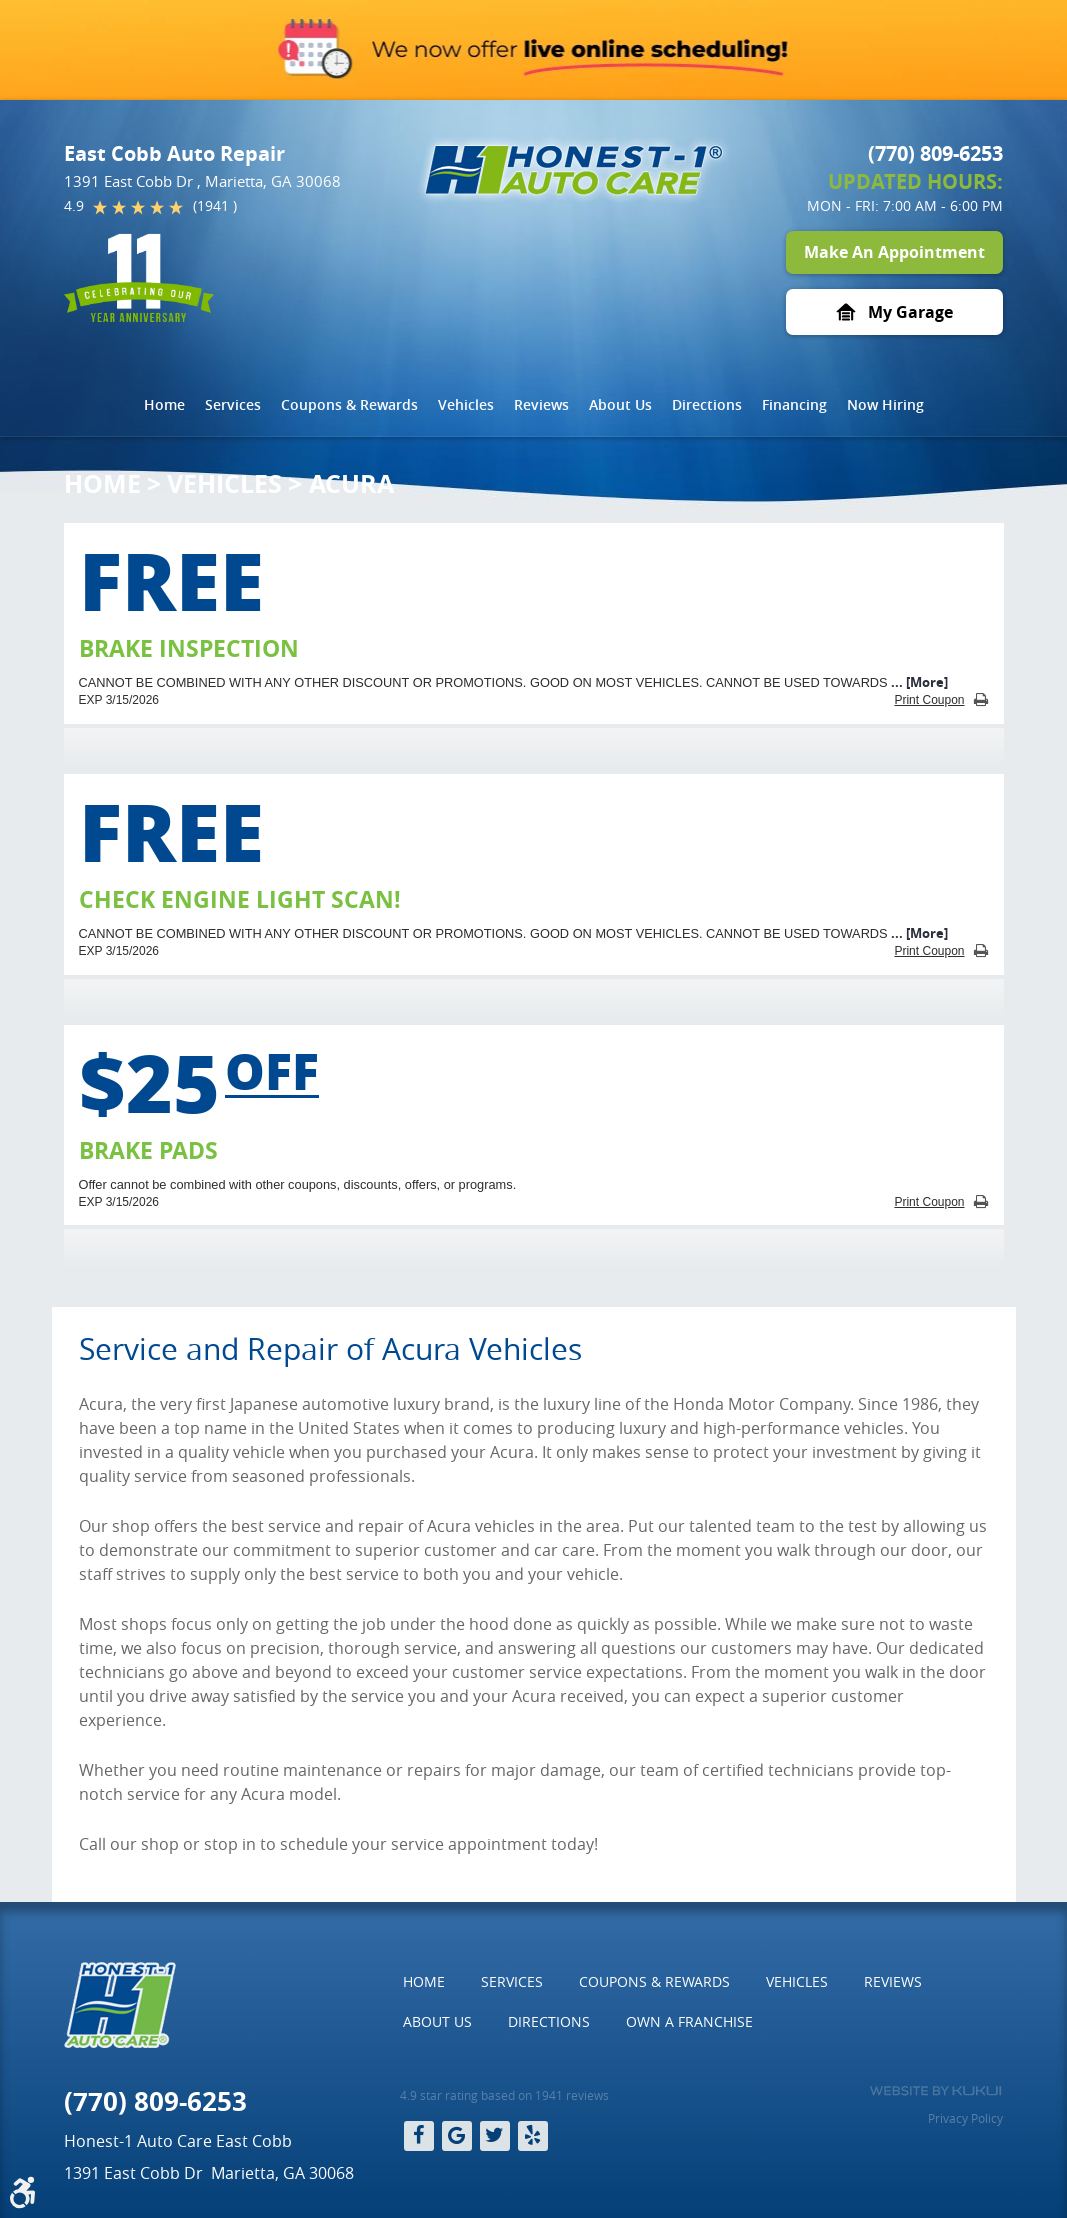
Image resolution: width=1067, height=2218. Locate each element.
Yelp (533, 2136)
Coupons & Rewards (349, 404)
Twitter (495, 2136)
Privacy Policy (965, 2118)
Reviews (541, 404)
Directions (707, 404)
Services (233, 404)
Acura (351, 483)
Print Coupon (929, 700)
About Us (620, 404)
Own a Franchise (689, 2021)
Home (164, 404)
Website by (935, 2091)
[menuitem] (164, 405)
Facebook (419, 2136)
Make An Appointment (894, 252)
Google (457, 2136)
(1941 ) (215, 205)
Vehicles (466, 404)
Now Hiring (885, 404)
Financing (794, 404)
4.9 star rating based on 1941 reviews (504, 2095)
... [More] (918, 682)
